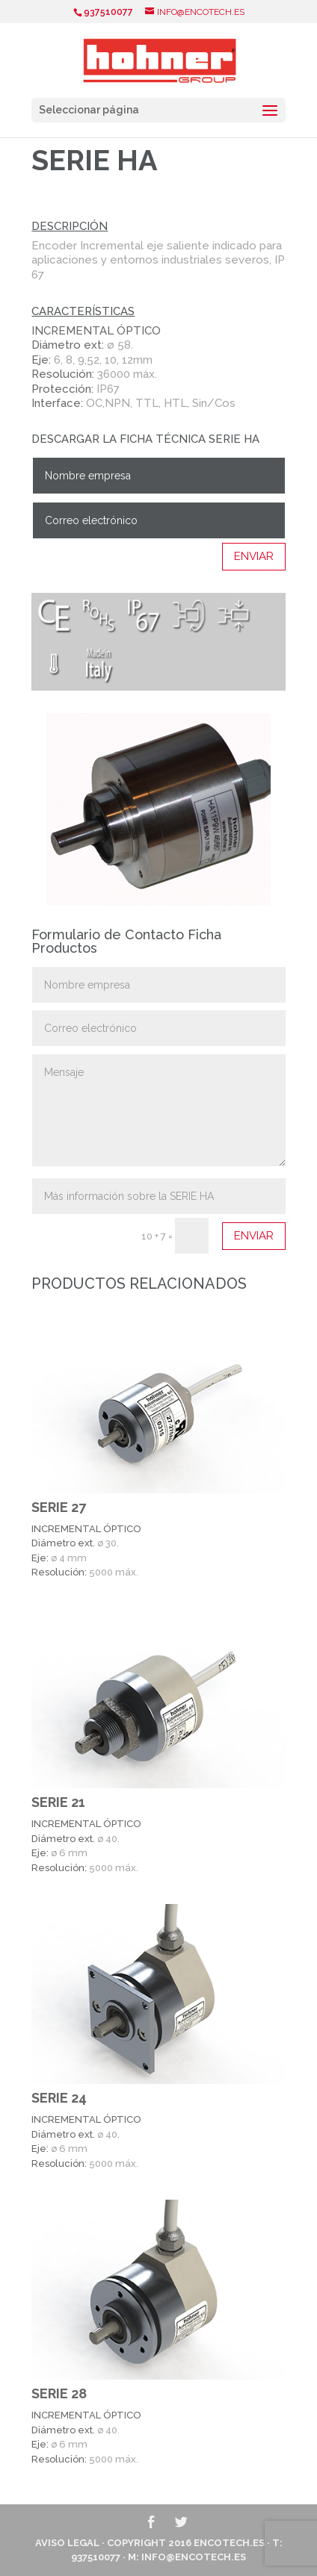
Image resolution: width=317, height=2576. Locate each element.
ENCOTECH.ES (229, 2542)
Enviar (254, 556)
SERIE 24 (59, 2098)
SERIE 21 (58, 1802)
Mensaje (159, 1110)
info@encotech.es (193, 2557)
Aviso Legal (67, 2542)
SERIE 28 (59, 2393)
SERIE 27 (58, 1507)
